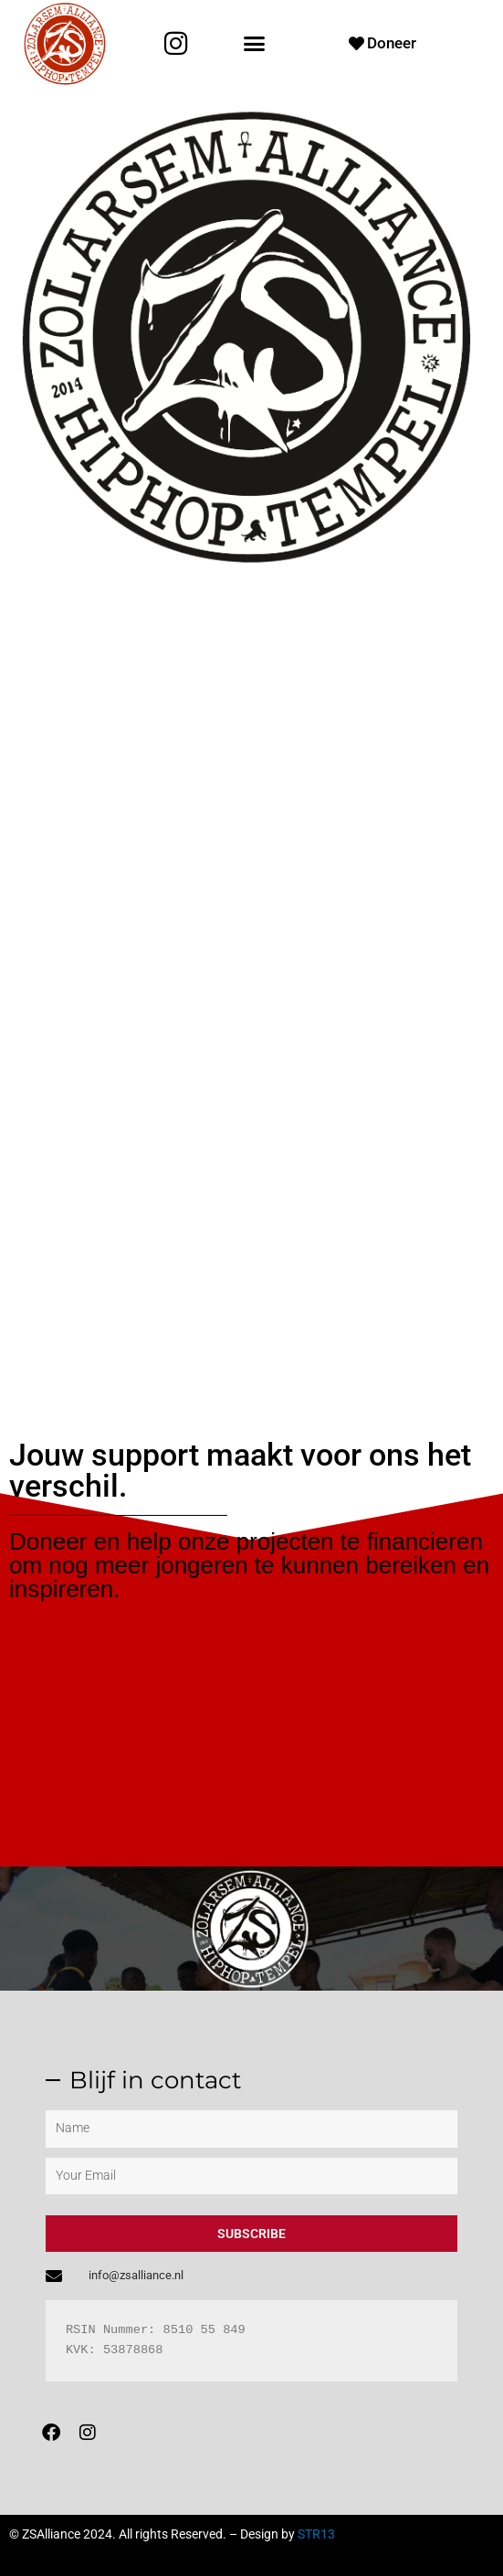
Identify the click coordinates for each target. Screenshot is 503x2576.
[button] (253, 43)
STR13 (316, 2534)
